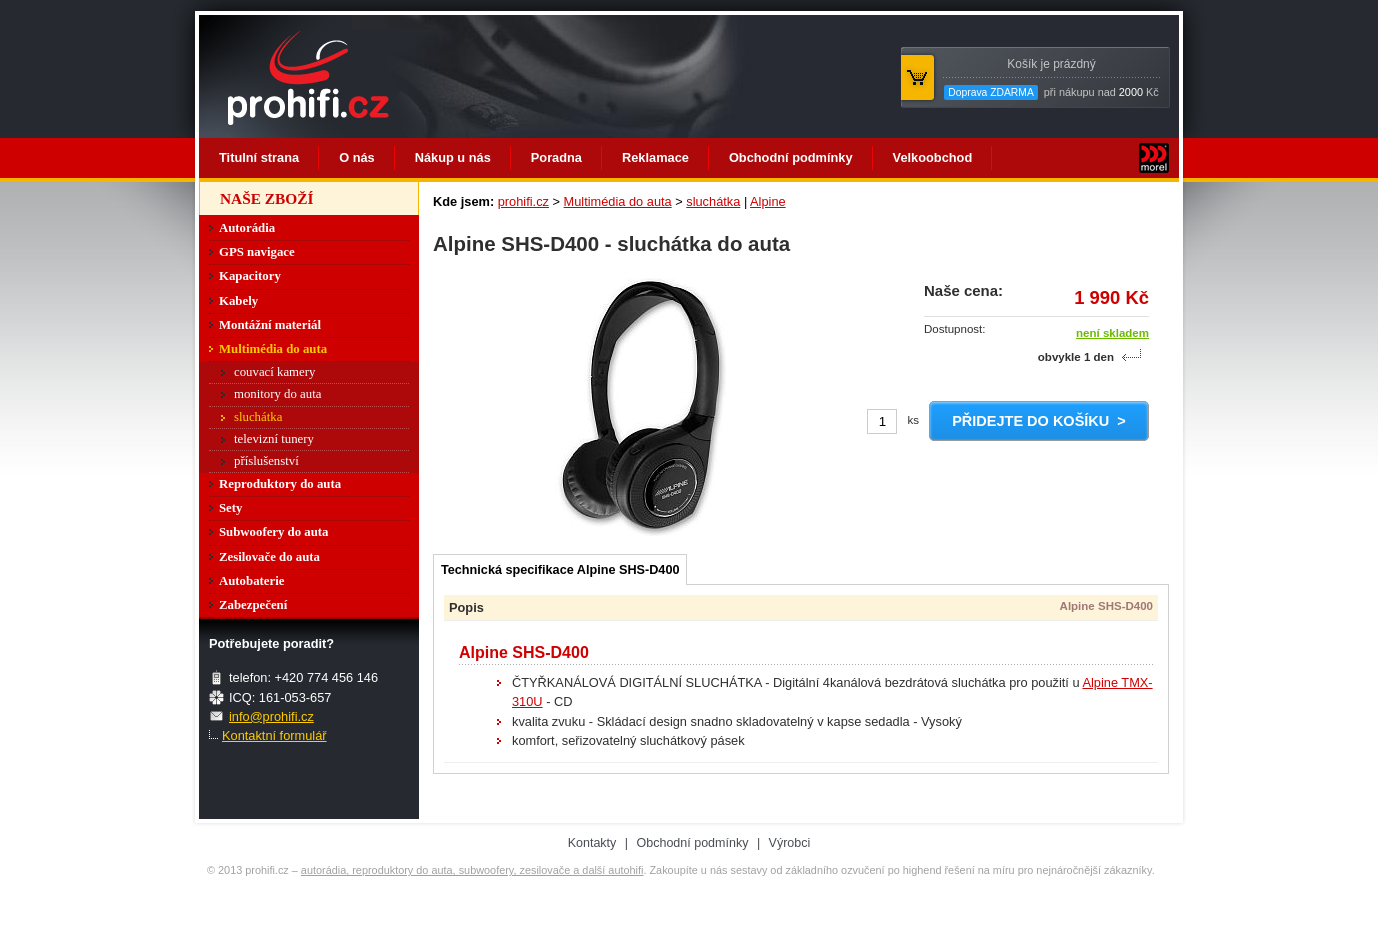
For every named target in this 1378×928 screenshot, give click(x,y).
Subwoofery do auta (274, 532)
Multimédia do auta (618, 201)
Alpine (768, 201)
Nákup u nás (453, 157)
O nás (357, 157)
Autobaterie (251, 581)
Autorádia (247, 228)
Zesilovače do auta (269, 557)
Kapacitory (250, 276)
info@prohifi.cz (271, 716)
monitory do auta (277, 394)
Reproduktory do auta (280, 484)
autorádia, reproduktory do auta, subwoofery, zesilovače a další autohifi (472, 870)
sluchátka (713, 201)
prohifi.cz (523, 201)
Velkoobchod (933, 157)
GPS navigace (257, 252)
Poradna (556, 157)
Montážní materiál (270, 325)
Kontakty (592, 843)
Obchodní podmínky (791, 157)
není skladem (1112, 333)
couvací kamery (274, 372)
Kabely (238, 301)
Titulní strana (259, 157)
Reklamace (655, 157)
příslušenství (266, 461)
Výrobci (790, 843)
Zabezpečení (253, 605)
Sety (230, 508)
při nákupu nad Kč (1051, 78)
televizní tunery (274, 439)
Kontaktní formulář (274, 735)
